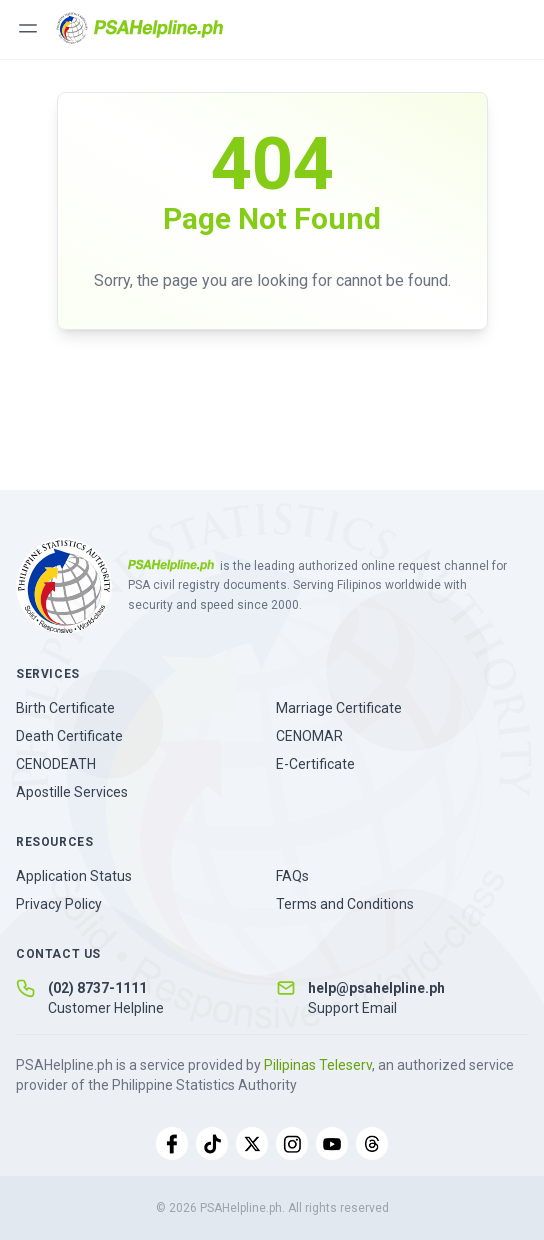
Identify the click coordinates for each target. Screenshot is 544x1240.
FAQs (292, 876)
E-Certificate (315, 764)
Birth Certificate (65, 708)
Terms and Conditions (345, 904)
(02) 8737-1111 (97, 988)
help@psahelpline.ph (376, 988)
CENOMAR (309, 736)
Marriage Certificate (339, 708)
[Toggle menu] (28, 28)
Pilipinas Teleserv (318, 1065)
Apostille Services (72, 792)
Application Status (74, 876)
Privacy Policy (59, 904)
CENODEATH (56, 764)
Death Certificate (69, 736)
